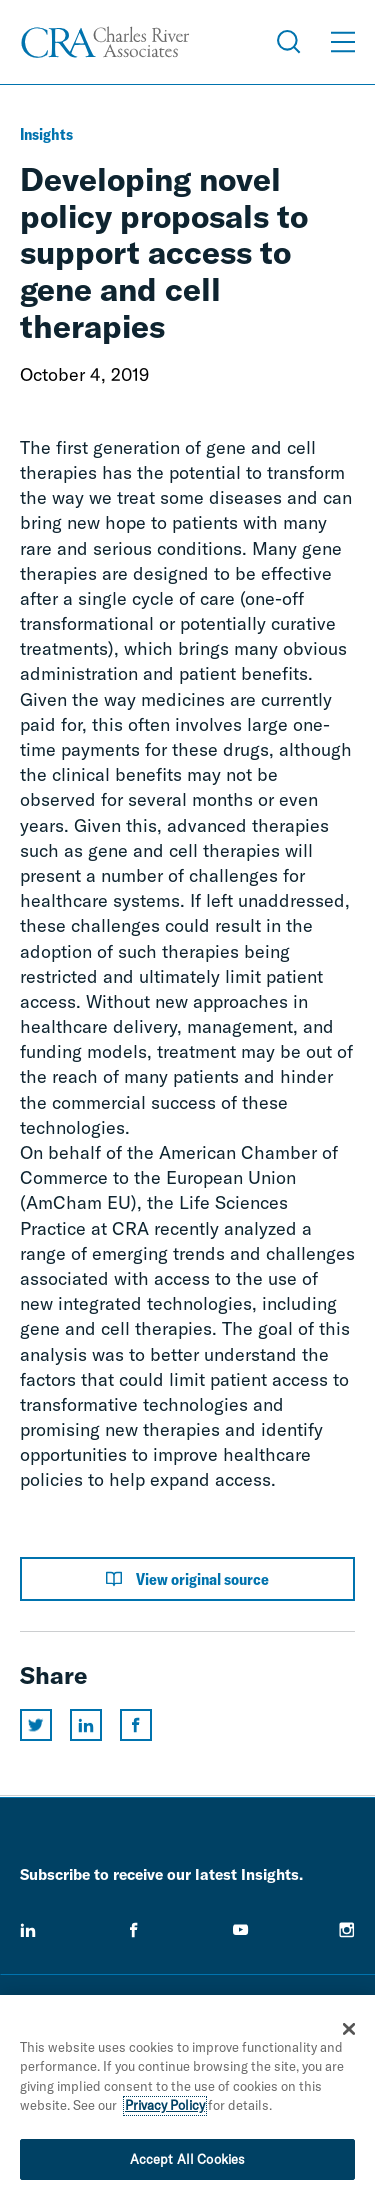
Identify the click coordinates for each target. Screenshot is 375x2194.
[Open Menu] (343, 42)
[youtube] (241, 1930)
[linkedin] (28, 1930)
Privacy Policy (165, 2110)
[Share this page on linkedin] (86, 1725)
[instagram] (347, 1930)
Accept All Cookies (187, 2164)
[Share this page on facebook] (136, 1725)
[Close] (349, 2033)
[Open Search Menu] (289, 42)
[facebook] (134, 1930)
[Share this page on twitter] (36, 1725)
